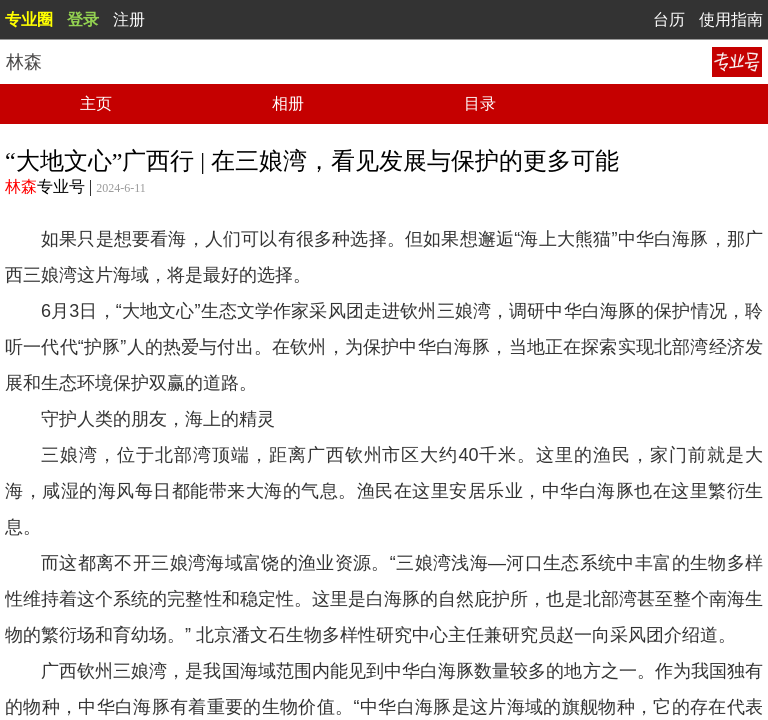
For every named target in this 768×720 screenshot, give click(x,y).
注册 (129, 19)
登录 (83, 19)
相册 (288, 103)
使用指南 (731, 19)
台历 (669, 19)
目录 (480, 103)
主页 (96, 103)
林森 (21, 186)
